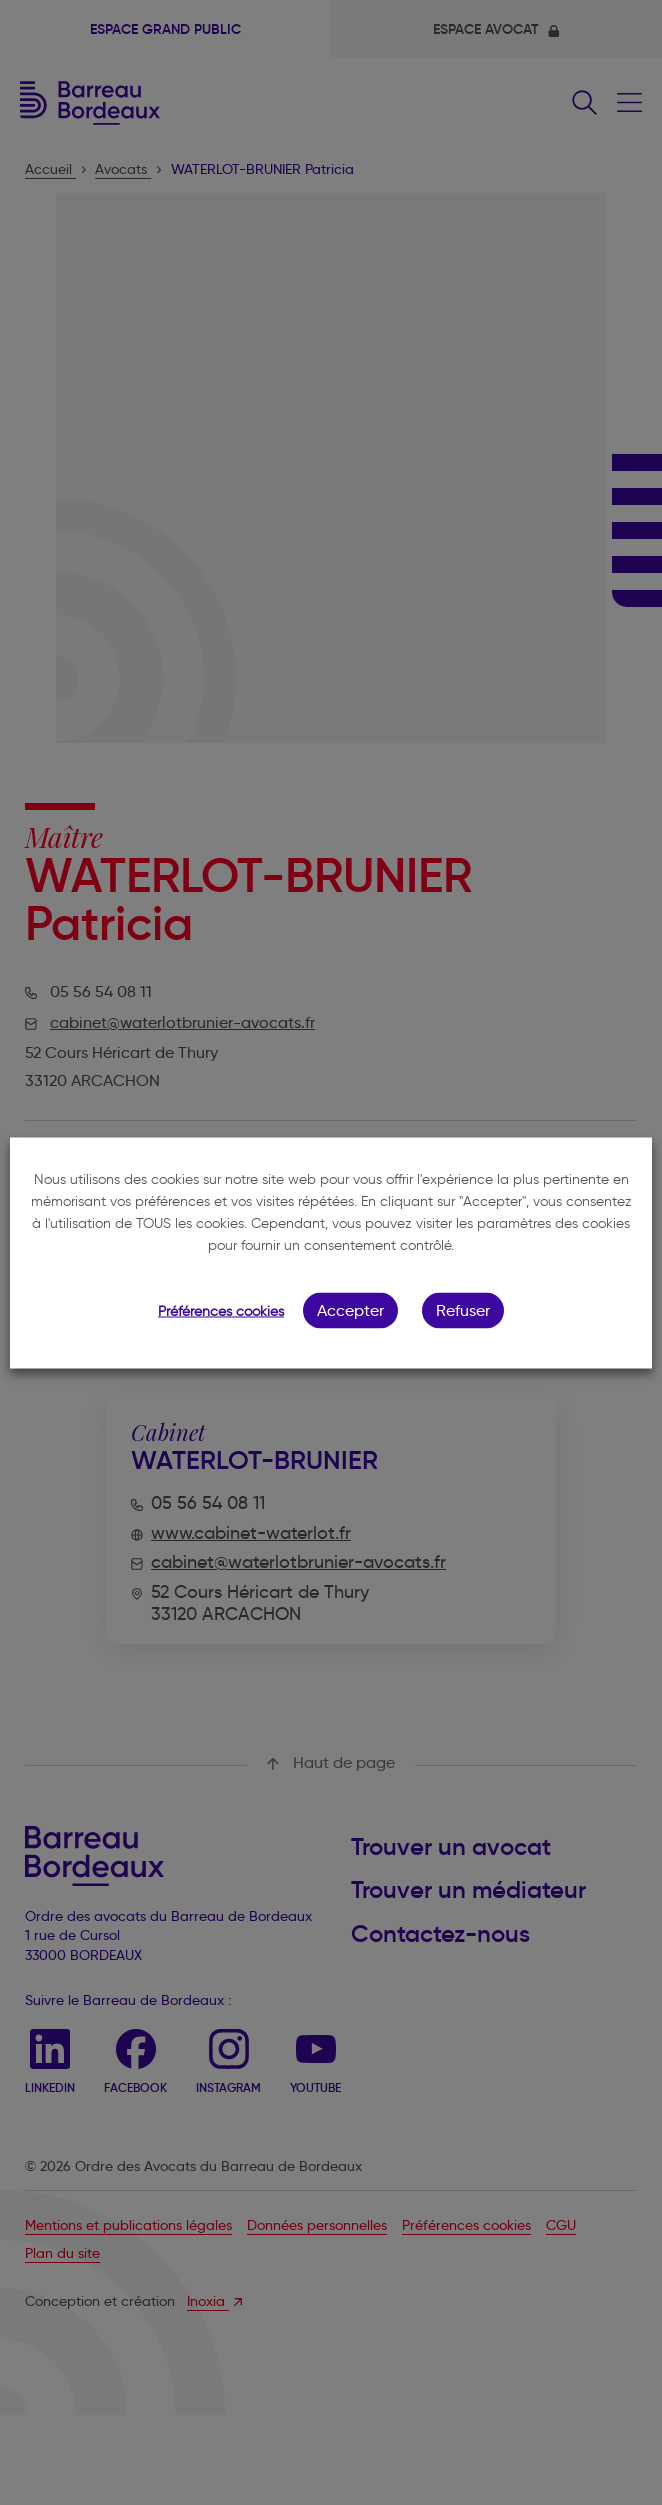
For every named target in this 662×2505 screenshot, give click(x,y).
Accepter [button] (350, 1309)
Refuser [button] (463, 1309)
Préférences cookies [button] (221, 1310)
